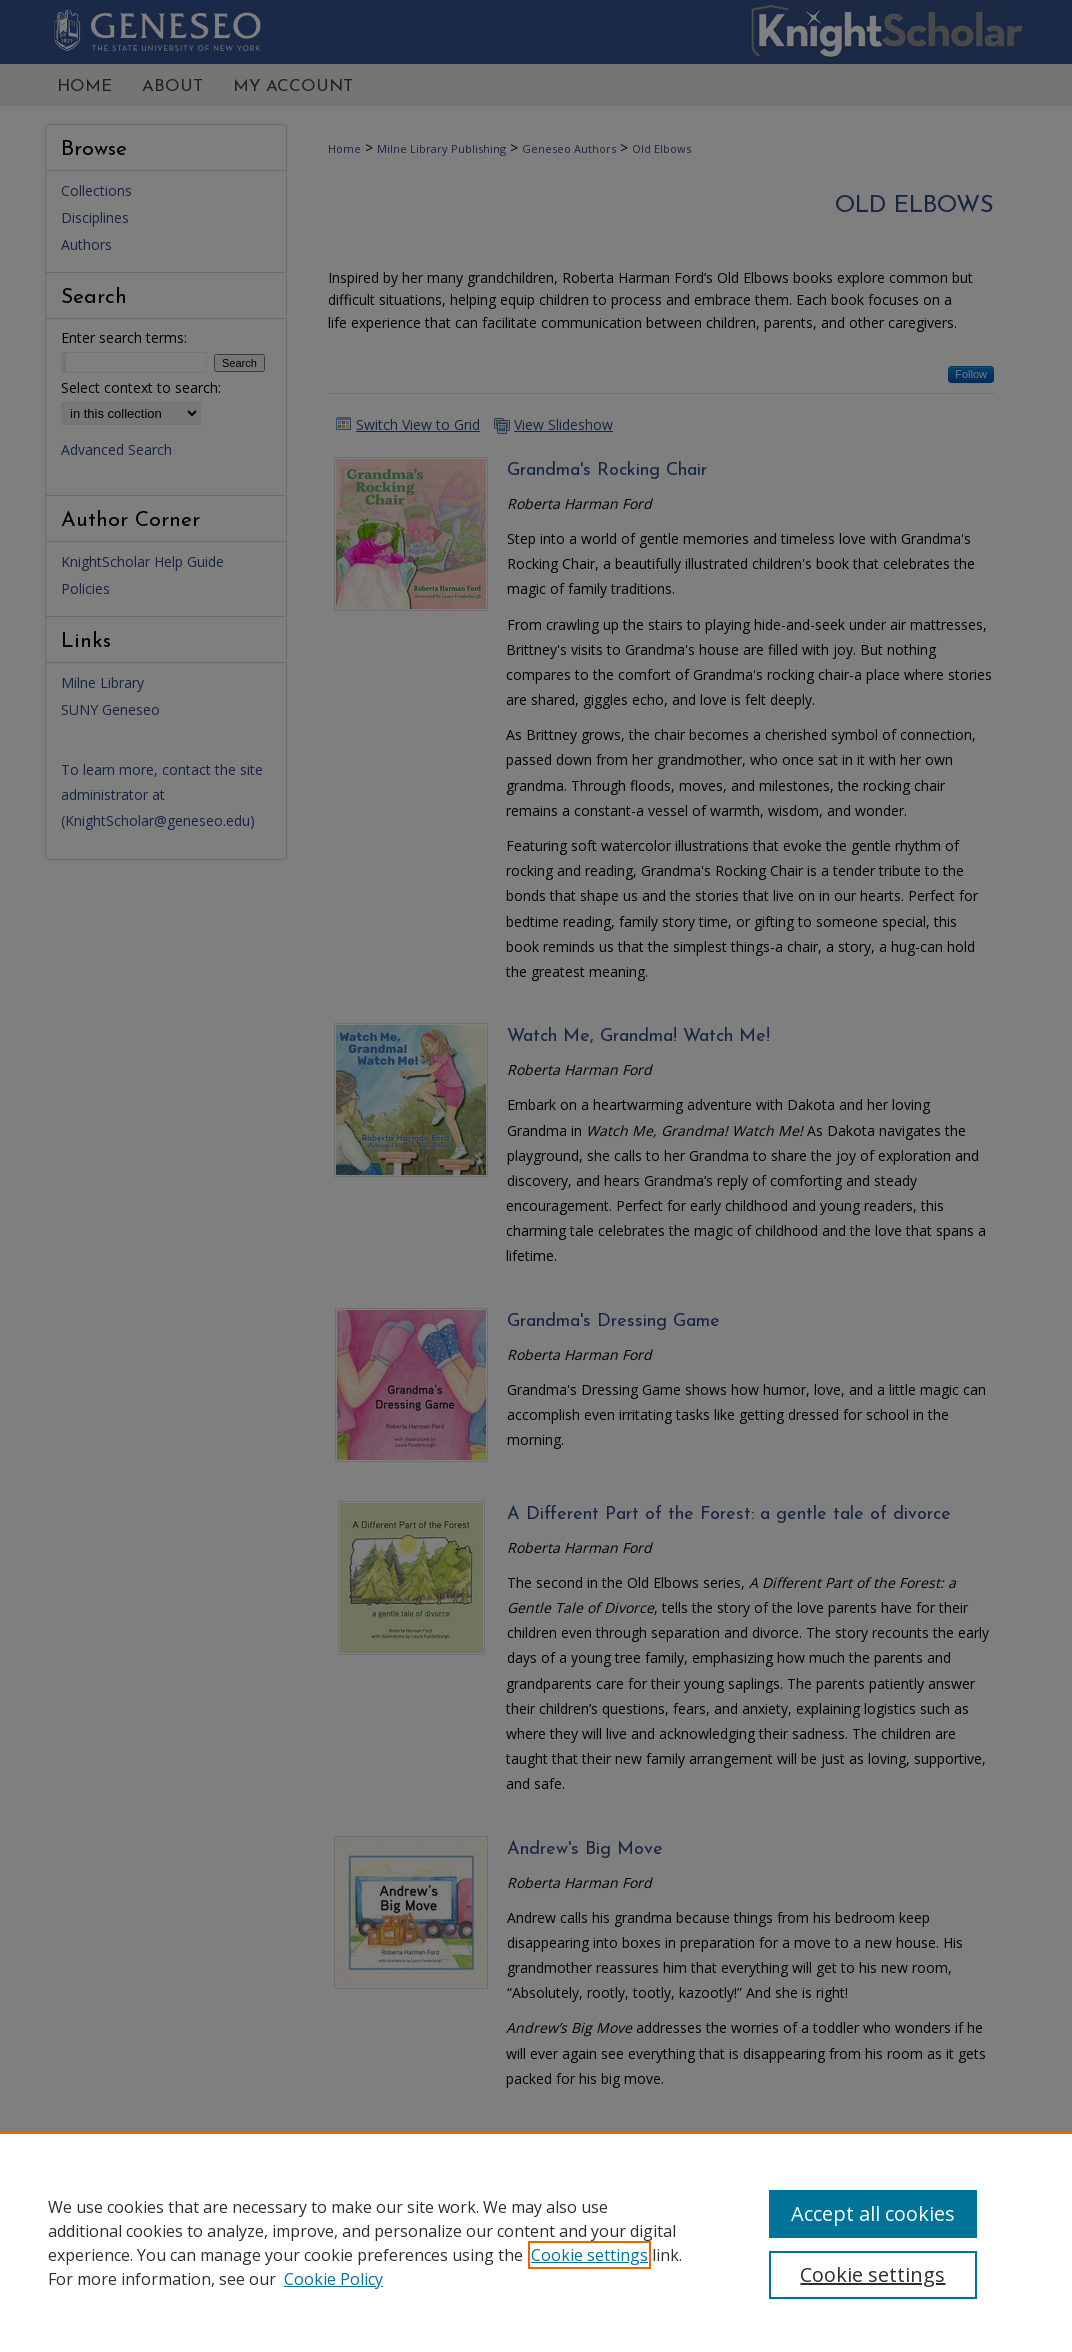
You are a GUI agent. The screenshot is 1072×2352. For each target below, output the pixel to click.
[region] (536, 2242)
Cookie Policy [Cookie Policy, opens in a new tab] (333, 2279)
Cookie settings (589, 2255)
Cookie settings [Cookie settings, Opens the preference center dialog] (872, 2274)
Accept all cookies (873, 2213)
